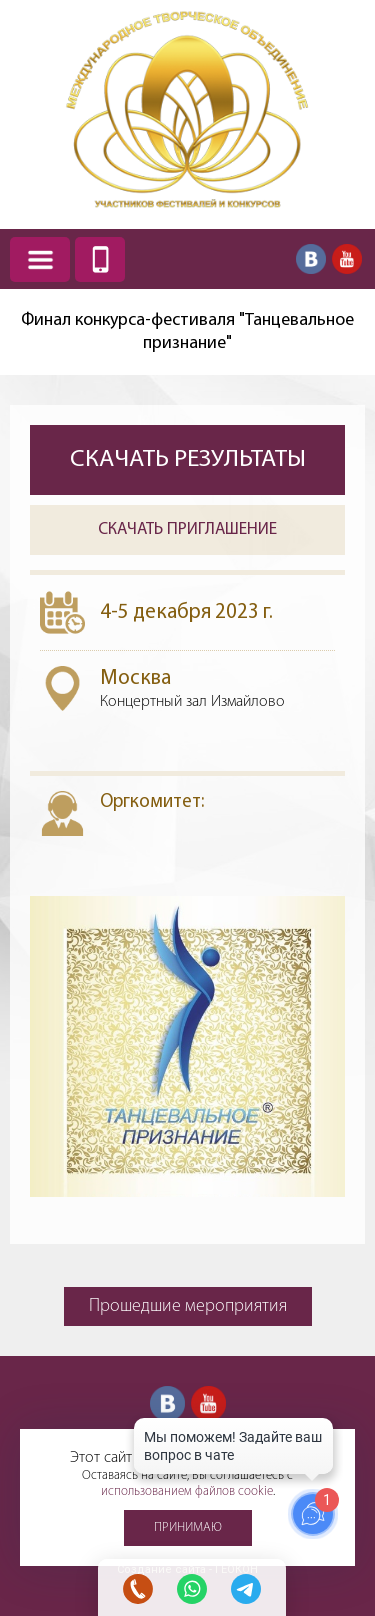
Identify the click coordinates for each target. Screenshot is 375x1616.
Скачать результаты (188, 459)
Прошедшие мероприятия (188, 1306)
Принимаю (188, 1527)
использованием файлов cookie (187, 1491)
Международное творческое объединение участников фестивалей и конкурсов (188, 109)
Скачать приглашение (187, 529)
